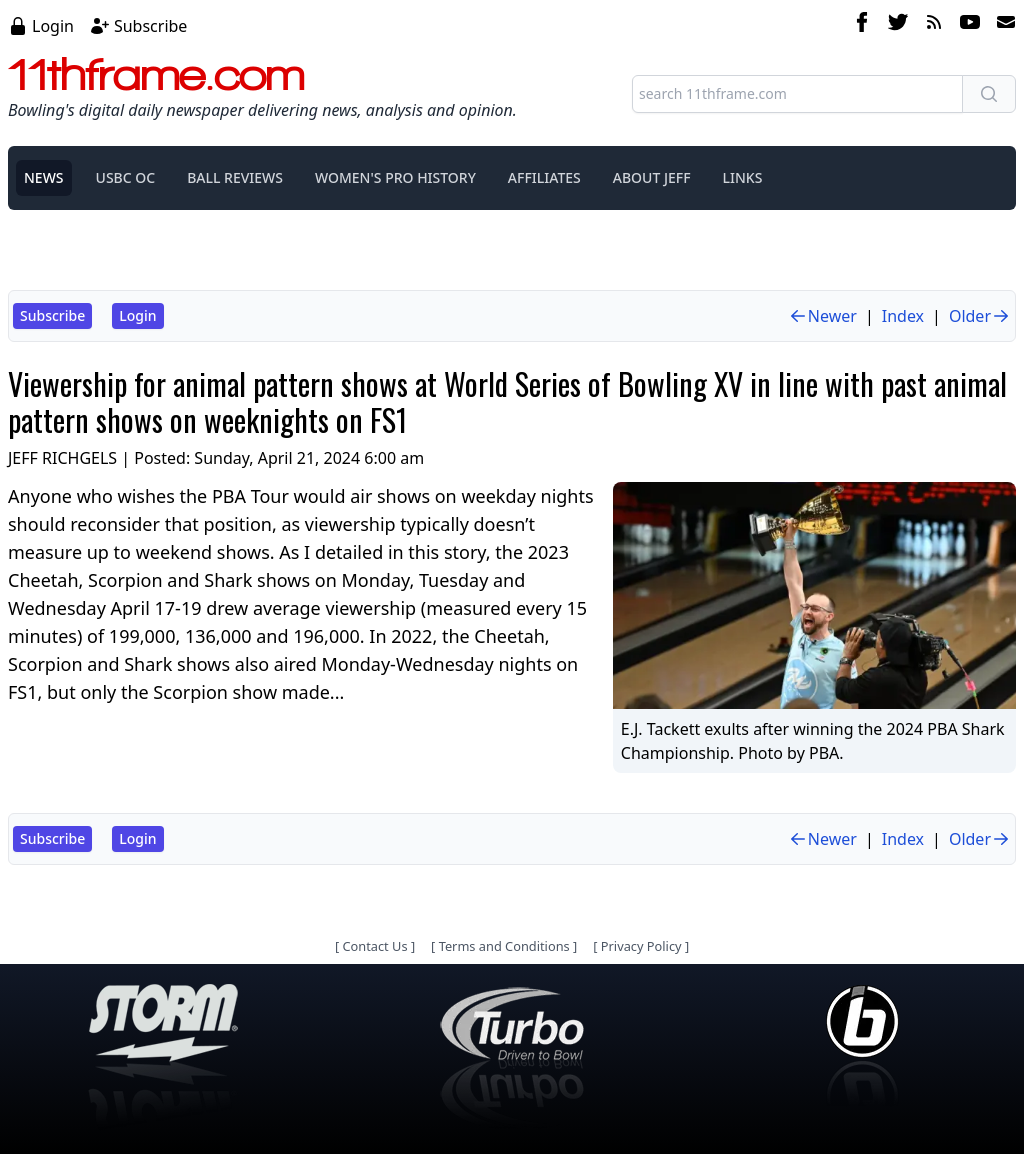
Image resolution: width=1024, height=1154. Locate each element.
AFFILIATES (544, 177)
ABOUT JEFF (652, 177)
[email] (1002, 25)
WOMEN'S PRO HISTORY (395, 177)
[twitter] (898, 25)
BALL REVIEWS (235, 177)
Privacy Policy (641, 946)
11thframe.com (156, 74)
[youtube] (970, 25)
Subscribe (150, 26)
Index (903, 316)
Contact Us (374, 946)
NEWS (44, 177)
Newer (822, 316)
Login (53, 26)
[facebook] (862, 25)
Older (980, 316)
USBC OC (126, 177)
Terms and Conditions (504, 946)
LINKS (743, 177)
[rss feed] (934, 25)
